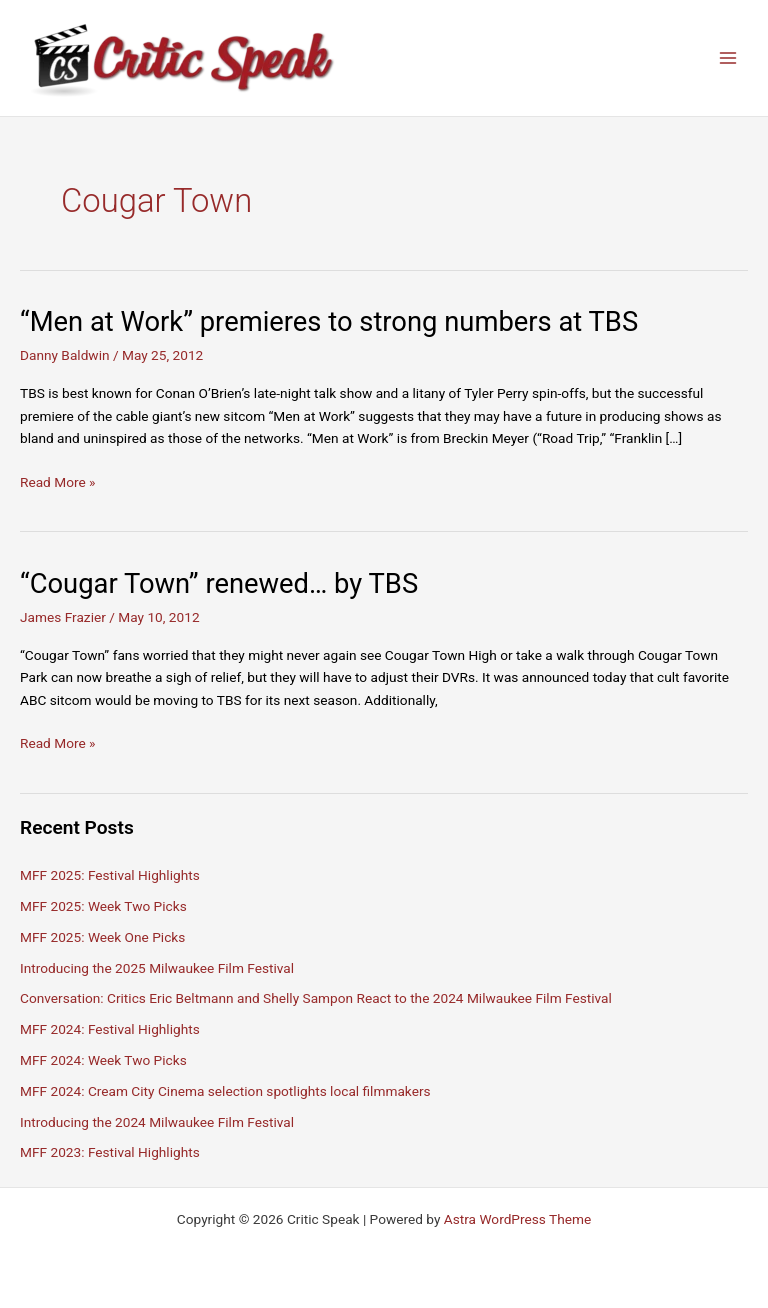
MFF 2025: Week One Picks (102, 937)
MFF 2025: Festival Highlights (110, 875)
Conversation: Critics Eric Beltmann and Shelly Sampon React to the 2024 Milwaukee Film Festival (316, 998)
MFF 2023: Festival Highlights (110, 1152)
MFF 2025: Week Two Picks (103, 906)
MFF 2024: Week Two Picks (103, 1060)
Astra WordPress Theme (517, 1219)
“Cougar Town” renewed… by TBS (219, 584)
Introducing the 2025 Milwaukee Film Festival (157, 968)
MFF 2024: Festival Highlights (110, 1029)
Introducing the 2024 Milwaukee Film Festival (157, 1122)
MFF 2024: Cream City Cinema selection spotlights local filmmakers (225, 1091)
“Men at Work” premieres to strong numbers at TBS (329, 322)
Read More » (58, 482)
